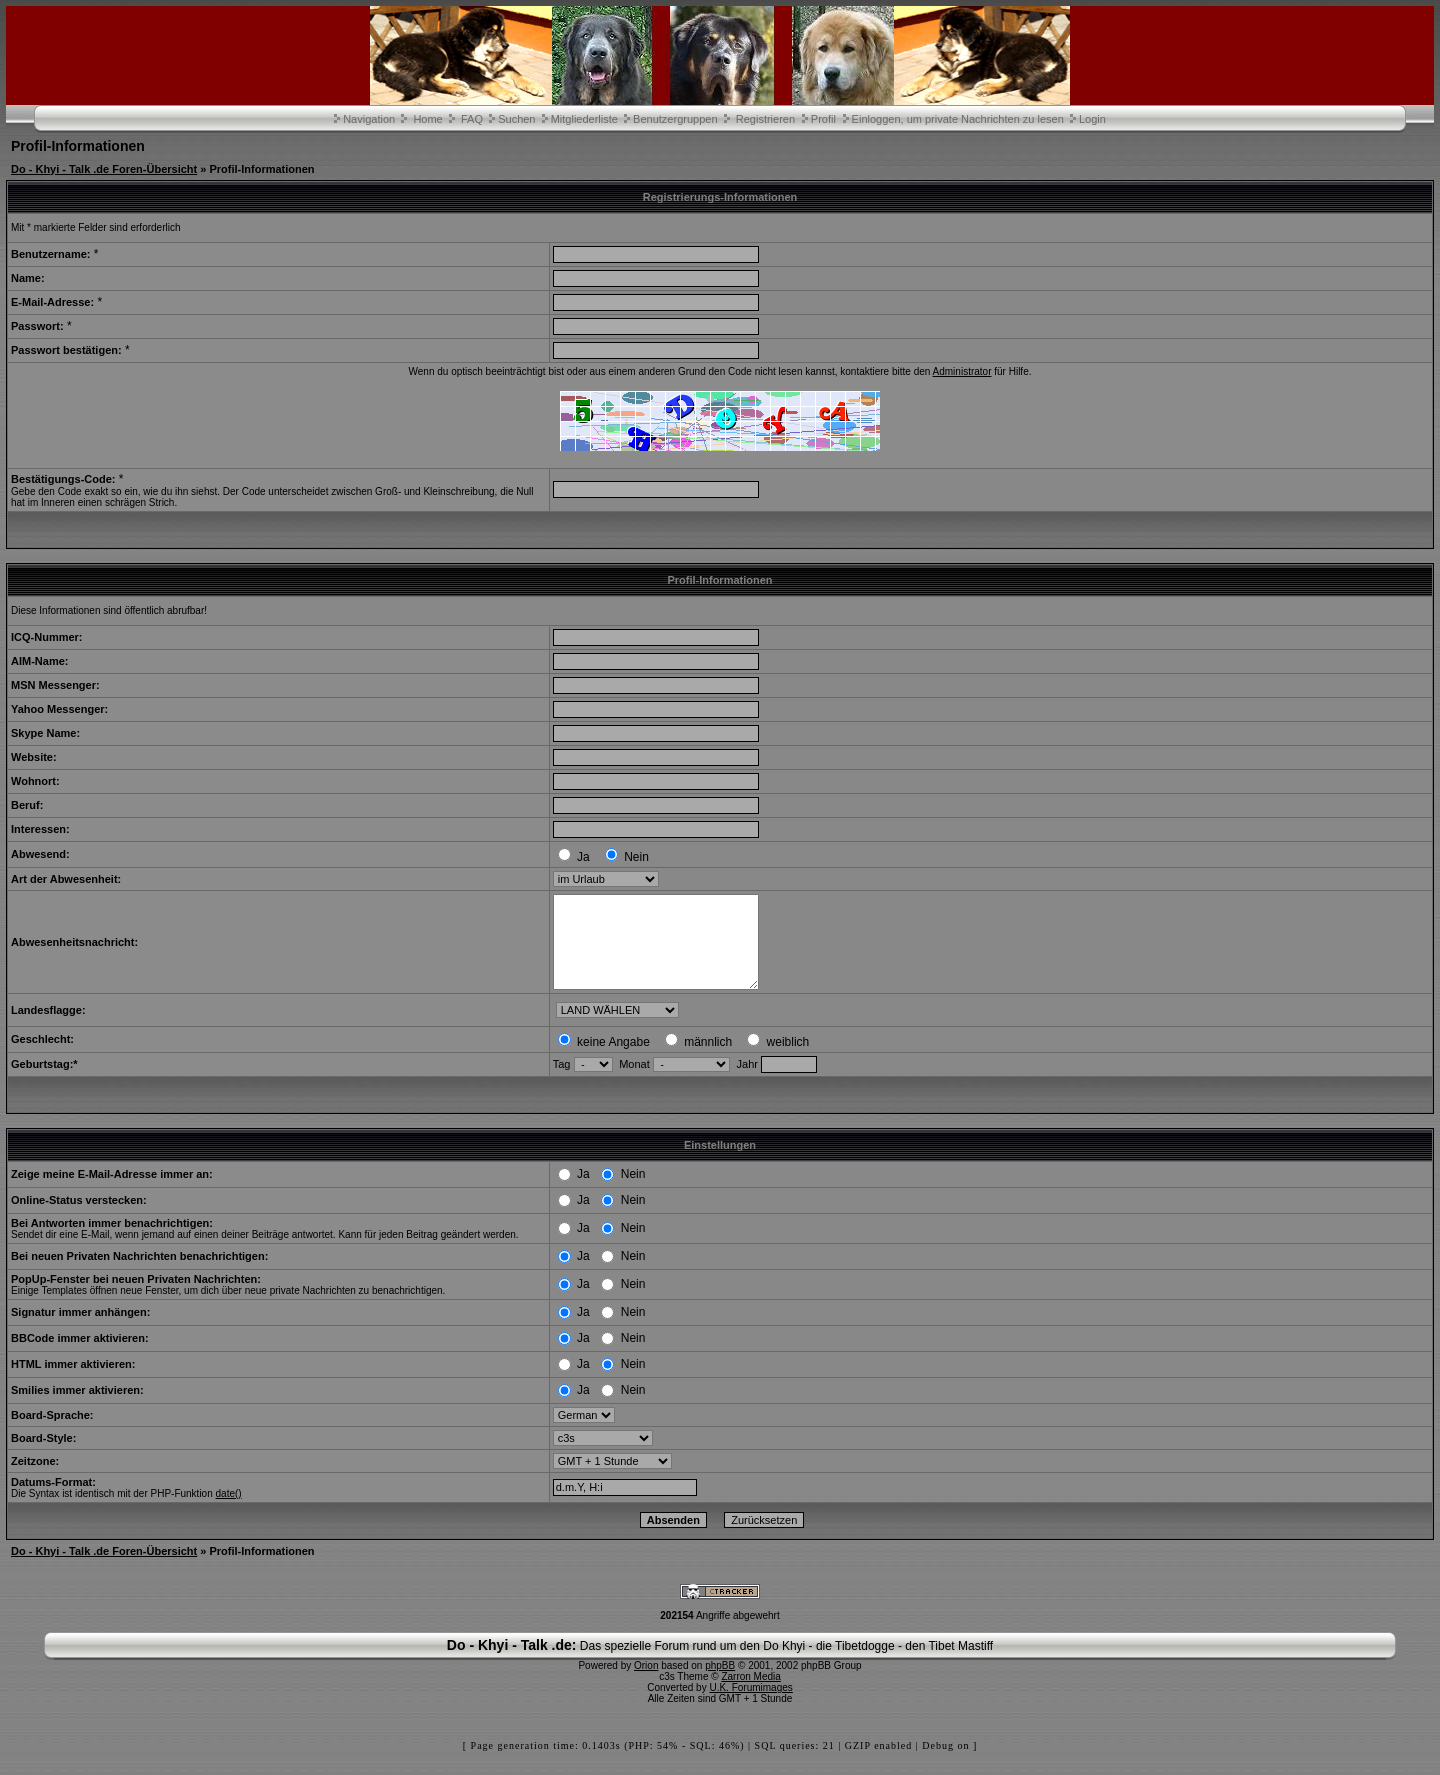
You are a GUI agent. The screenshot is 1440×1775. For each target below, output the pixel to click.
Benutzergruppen (675, 119)
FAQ (472, 119)
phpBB (720, 1683)
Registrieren (765, 119)
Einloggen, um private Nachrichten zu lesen (958, 119)
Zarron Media (750, 1694)
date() (229, 1511)
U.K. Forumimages (750, 1705)
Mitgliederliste (584, 119)
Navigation (369, 119)
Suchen (516, 119)
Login (1092, 119)
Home (427, 119)
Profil (823, 119)
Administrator (962, 371)
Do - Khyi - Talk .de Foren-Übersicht (104, 169)
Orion (646, 1683)
